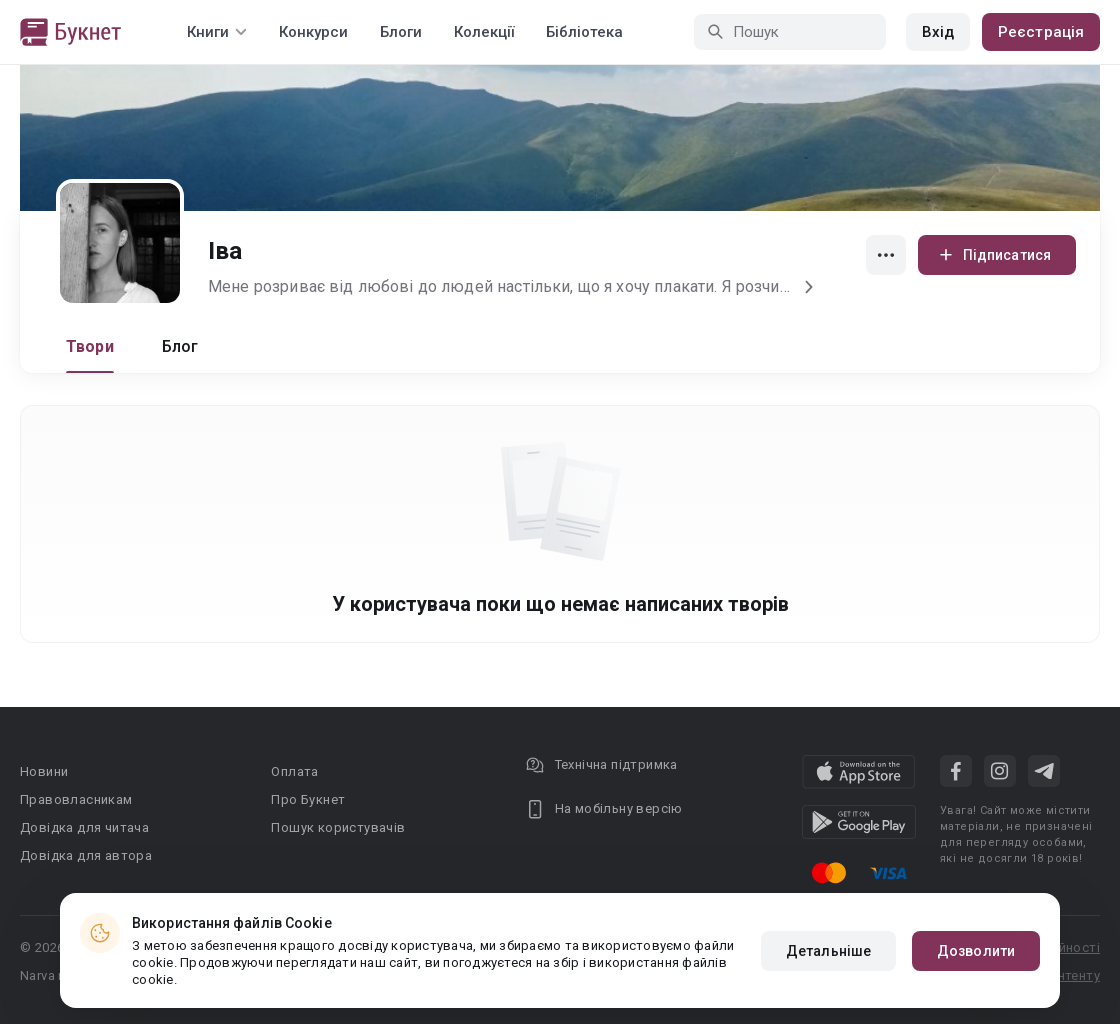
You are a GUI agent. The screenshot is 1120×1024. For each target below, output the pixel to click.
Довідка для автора (86, 855)
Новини (44, 771)
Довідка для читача (84, 827)
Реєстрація (1041, 32)
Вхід (938, 32)
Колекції (484, 32)
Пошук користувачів (338, 827)
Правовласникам (76, 799)
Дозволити (976, 951)
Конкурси (313, 32)
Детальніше (828, 951)
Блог (180, 346)
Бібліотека (584, 32)
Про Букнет (308, 799)
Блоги (401, 32)
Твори (90, 346)
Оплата (294, 771)
